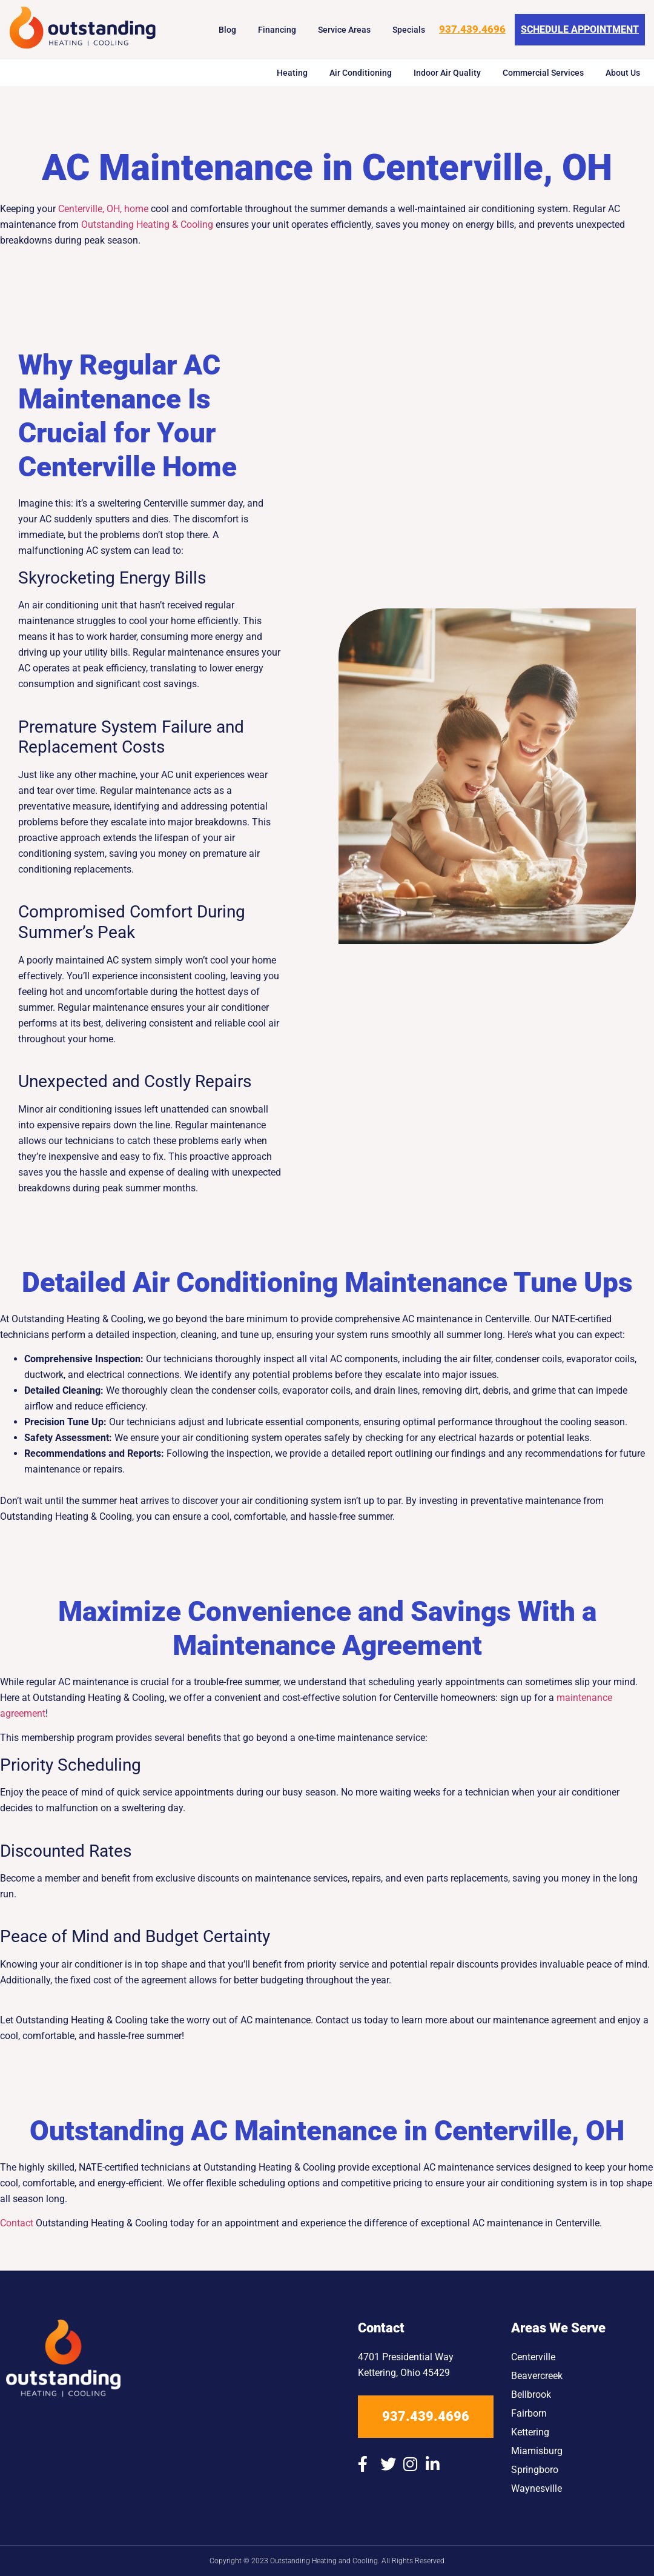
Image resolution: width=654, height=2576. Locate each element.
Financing (277, 30)
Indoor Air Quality (447, 73)
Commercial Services (543, 73)
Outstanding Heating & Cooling (147, 224)
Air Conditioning (360, 73)
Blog (227, 30)
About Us (623, 73)
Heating (292, 73)
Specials (408, 30)
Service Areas (344, 30)
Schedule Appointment (580, 29)
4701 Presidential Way (406, 2357)
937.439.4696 (472, 29)
